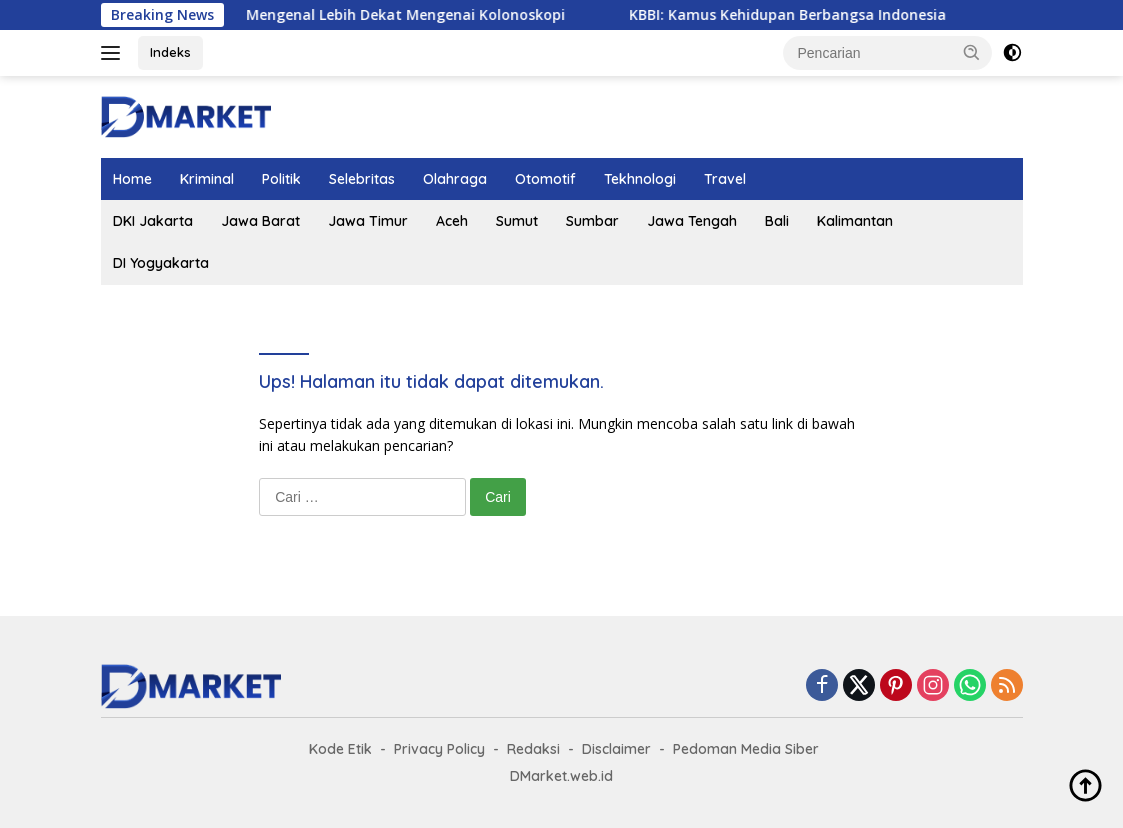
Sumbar (592, 221)
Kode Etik (340, 749)
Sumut (517, 221)
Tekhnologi (640, 179)
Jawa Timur (368, 221)
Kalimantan (855, 221)
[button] (972, 52)
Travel (725, 179)
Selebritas (362, 179)
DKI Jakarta (153, 221)
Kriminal (207, 179)
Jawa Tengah (692, 221)
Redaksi (533, 749)
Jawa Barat (260, 221)
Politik (281, 179)
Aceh (452, 221)
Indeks (170, 52)
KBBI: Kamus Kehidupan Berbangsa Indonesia (812, 15)
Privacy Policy (439, 749)
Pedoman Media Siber (746, 749)
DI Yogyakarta (161, 263)
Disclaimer (616, 749)
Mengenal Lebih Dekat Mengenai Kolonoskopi (430, 15)
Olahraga (455, 179)
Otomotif (545, 179)
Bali (777, 221)
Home (132, 179)
